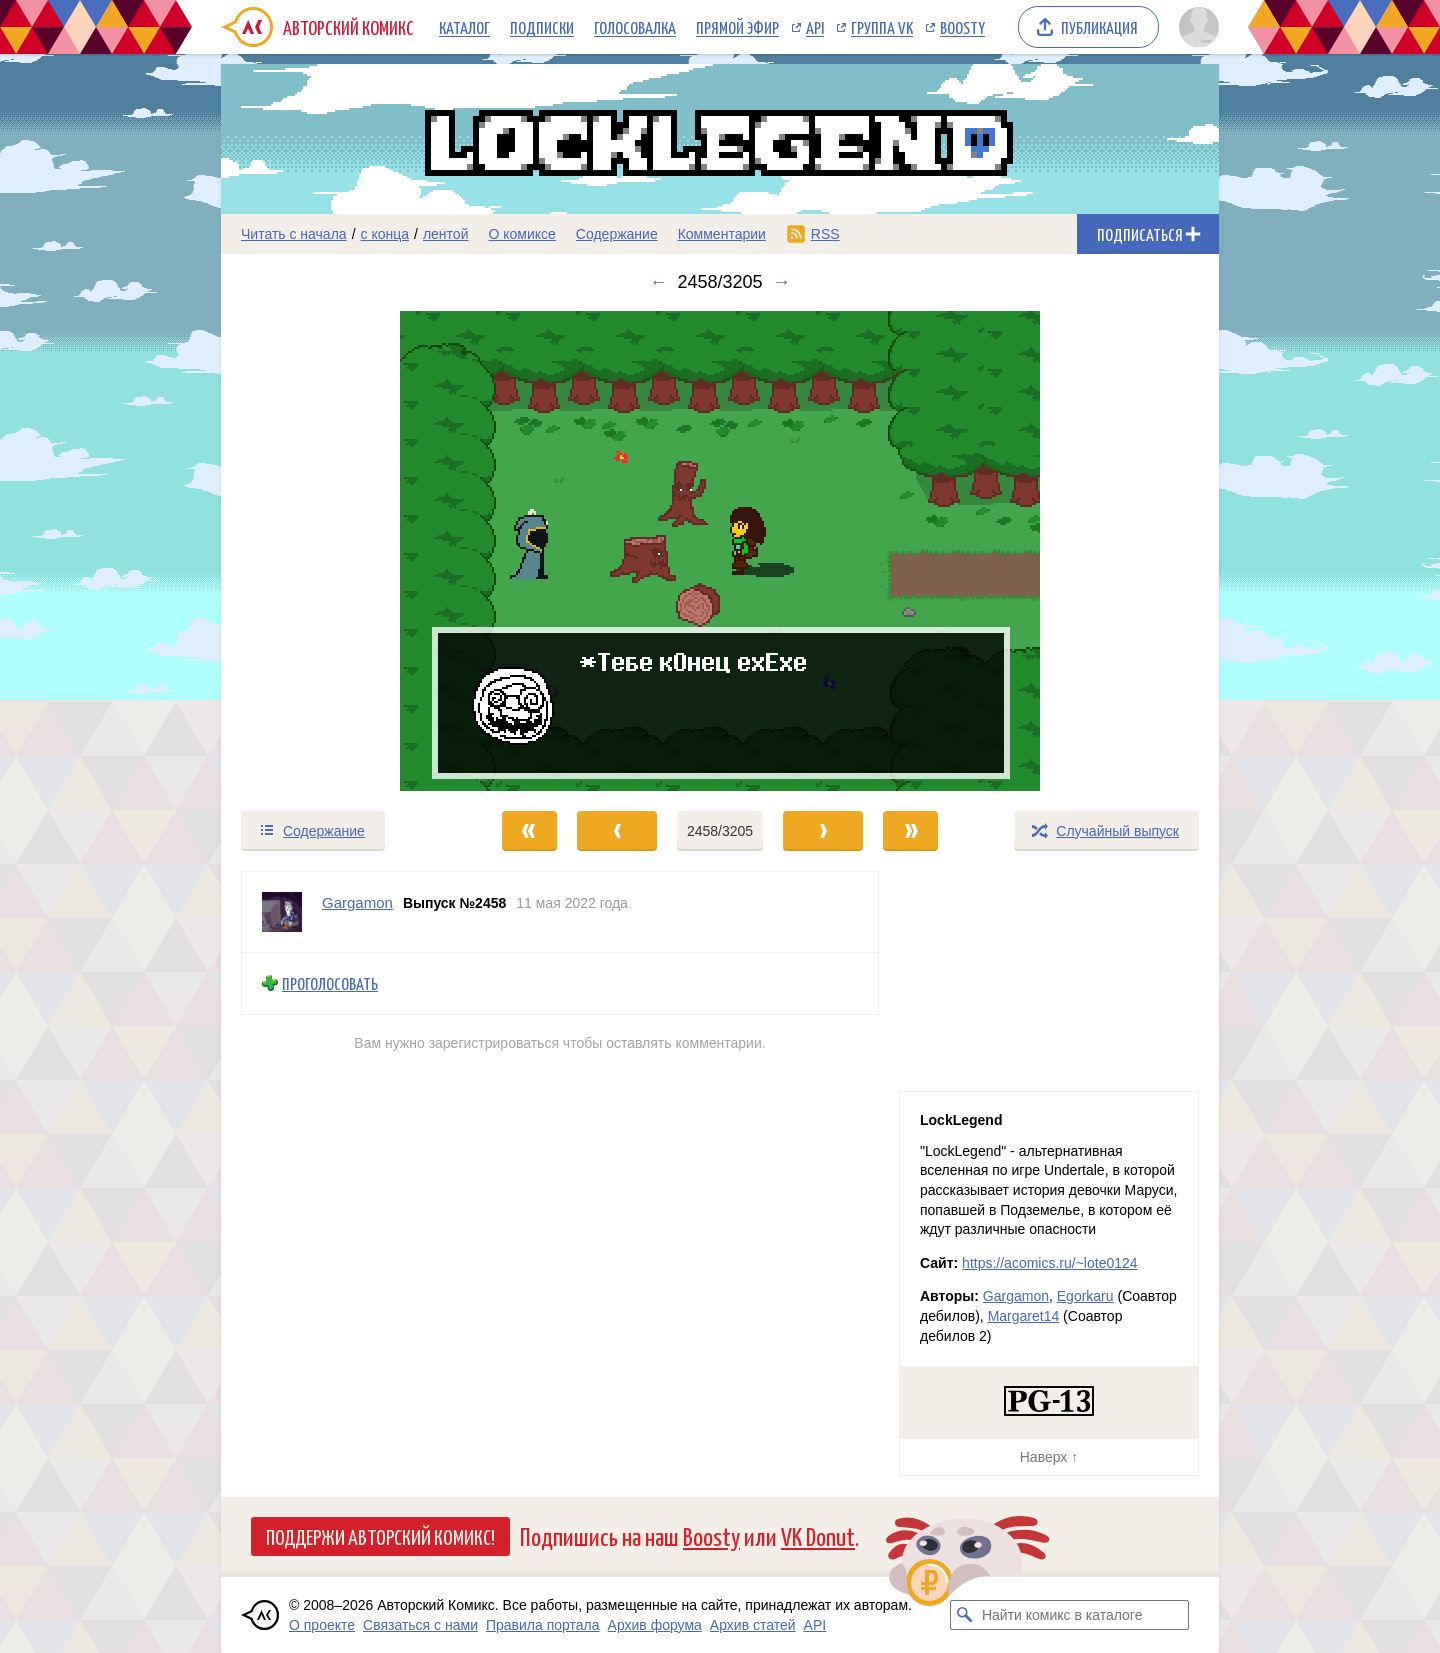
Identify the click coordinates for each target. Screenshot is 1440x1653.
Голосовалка (635, 27)
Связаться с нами (420, 1625)
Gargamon (1016, 1296)
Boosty (962, 27)
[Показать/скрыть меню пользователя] (1195, 27)
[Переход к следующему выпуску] (720, 551)
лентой (446, 234)
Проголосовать (330, 983)
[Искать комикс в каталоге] (965, 1615)
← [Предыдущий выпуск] (658, 282)
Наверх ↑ (1049, 1457)
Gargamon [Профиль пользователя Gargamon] (357, 902)
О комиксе (521, 234)
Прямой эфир (737, 27)
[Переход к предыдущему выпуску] (346, 551)
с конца (385, 234)
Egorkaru (1085, 1296)
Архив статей (753, 1625)
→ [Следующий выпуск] (782, 282)
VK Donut (818, 1535)
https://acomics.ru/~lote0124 (1050, 1263)
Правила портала (543, 1625)
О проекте (322, 1625)
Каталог (464, 27)
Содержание (617, 234)
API (815, 27)
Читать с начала (294, 234)
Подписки (542, 27)
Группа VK (882, 27)
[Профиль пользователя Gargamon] (282, 912)
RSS (825, 234)
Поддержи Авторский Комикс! (380, 1536)
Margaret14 (1024, 1316)
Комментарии (722, 234)
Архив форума (655, 1625)
